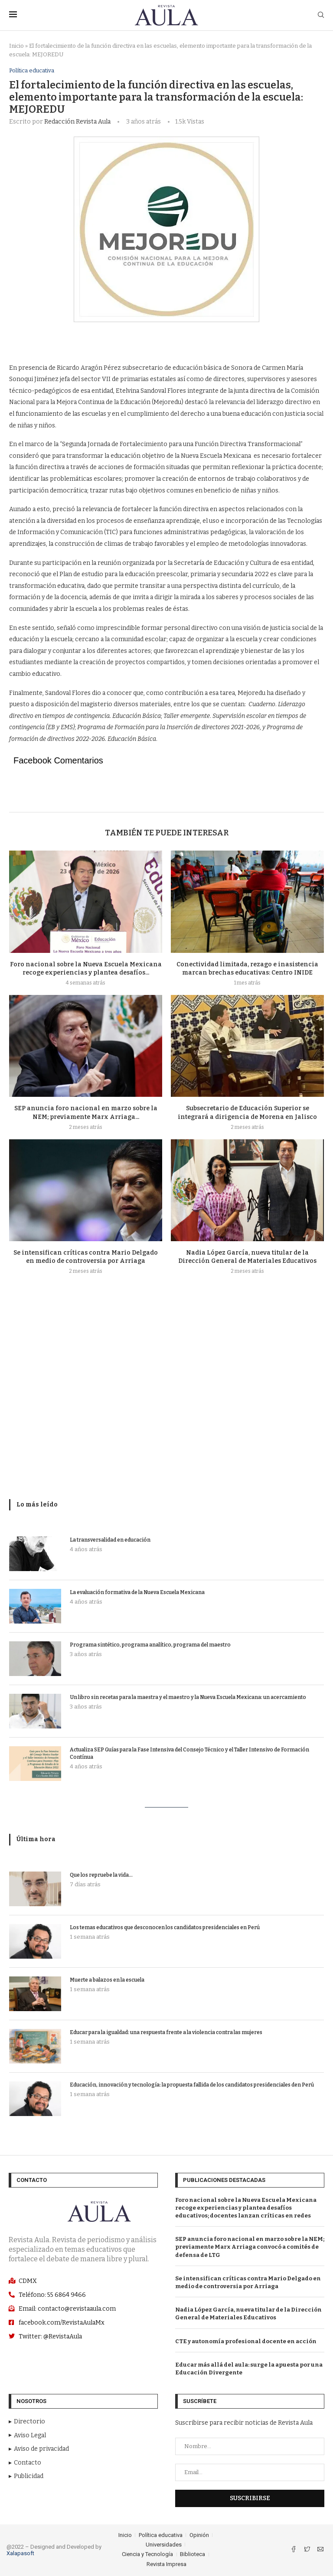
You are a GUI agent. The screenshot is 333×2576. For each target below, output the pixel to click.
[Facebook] (294, 2550)
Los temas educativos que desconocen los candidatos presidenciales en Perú (165, 1927)
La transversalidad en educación (110, 1540)
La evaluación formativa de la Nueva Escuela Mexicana (137, 1592)
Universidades (164, 2544)
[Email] (320, 2550)
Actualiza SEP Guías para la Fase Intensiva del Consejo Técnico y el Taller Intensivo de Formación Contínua (189, 1753)
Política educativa (31, 70)
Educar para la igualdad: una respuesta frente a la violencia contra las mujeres (166, 2032)
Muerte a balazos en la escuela (107, 1980)
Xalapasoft (20, 2553)
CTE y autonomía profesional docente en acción (246, 2341)
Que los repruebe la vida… (101, 1875)
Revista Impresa (166, 2564)
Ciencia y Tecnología (147, 2554)
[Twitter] (307, 2550)
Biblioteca (192, 2554)
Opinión (199, 2535)
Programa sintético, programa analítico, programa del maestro (150, 1645)
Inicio (16, 45)
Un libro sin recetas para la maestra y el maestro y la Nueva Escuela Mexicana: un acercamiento (188, 1697)
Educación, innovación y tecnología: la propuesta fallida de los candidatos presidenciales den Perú (192, 2085)
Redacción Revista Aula (77, 121)
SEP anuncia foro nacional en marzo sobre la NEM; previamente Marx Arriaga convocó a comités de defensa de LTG (249, 2247)
